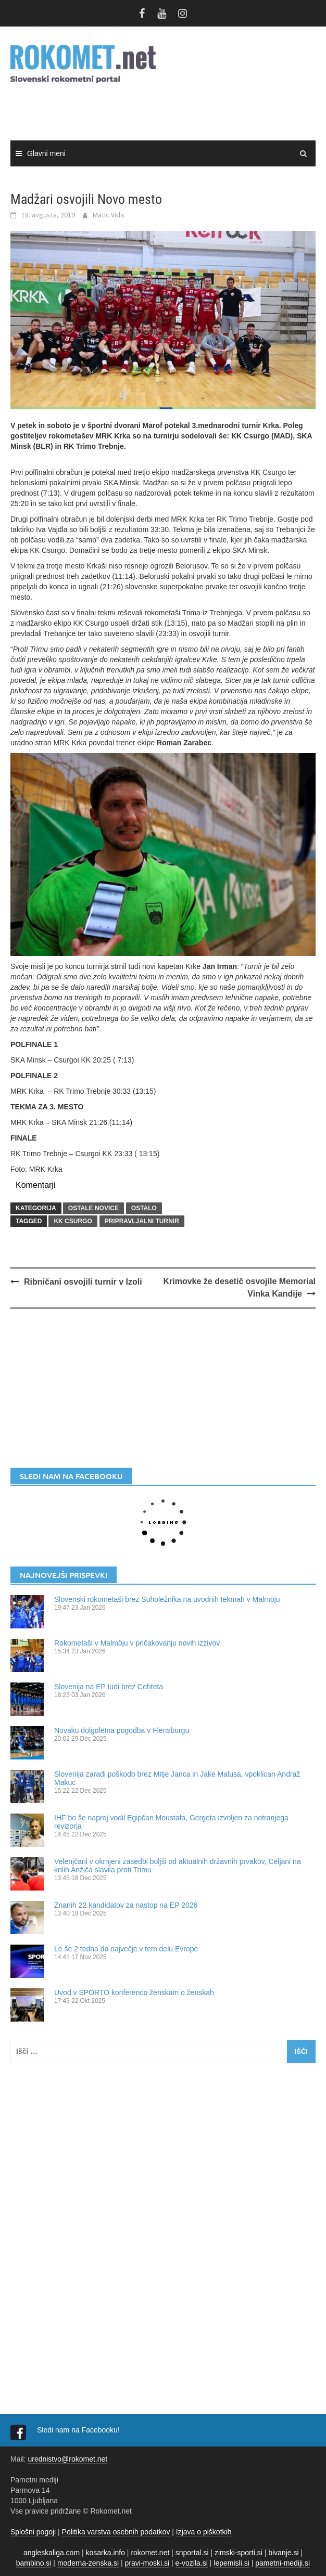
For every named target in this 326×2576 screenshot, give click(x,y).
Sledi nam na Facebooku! (79, 2430)
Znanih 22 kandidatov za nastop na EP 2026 (125, 1905)
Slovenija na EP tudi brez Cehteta (108, 1686)
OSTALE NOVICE (93, 1208)
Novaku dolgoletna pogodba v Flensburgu (121, 1730)
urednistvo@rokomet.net (67, 2459)
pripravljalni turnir (142, 1221)
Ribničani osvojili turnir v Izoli (83, 1281)
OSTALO (144, 1208)
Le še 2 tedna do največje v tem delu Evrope (126, 1949)
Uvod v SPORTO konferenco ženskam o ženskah (134, 1992)
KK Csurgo (73, 1221)
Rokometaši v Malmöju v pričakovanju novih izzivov (137, 1643)
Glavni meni (46, 153)
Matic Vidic (109, 214)
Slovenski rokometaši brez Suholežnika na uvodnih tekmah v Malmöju (167, 1599)
